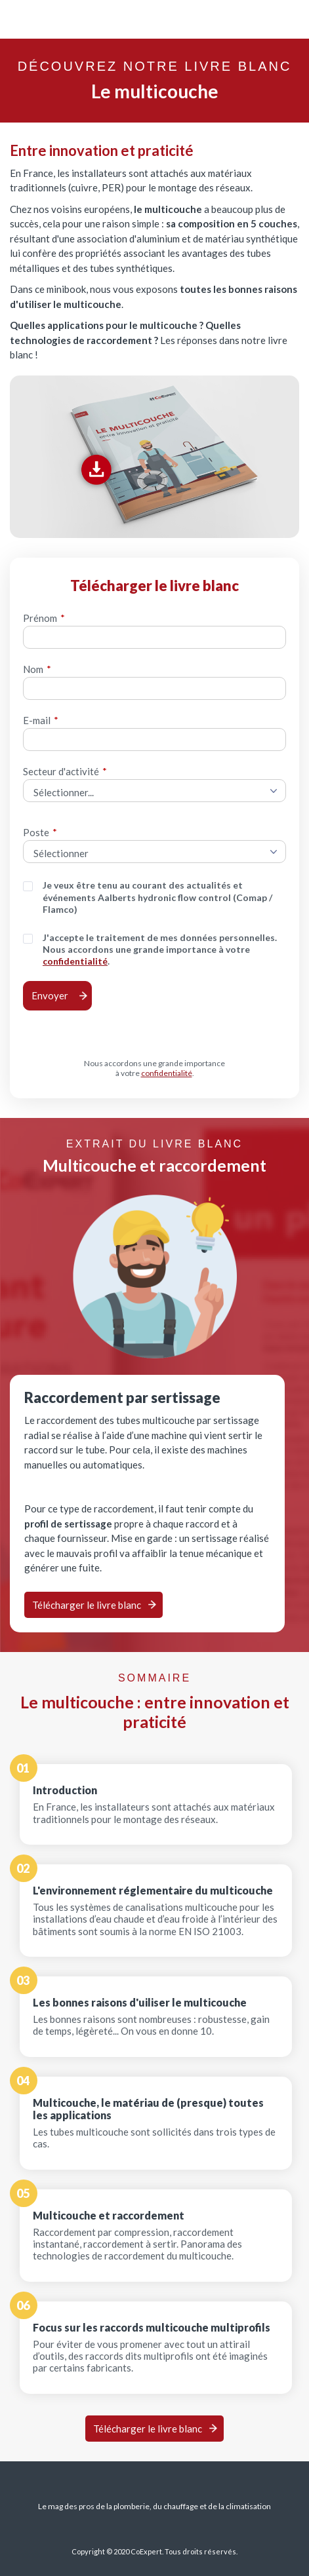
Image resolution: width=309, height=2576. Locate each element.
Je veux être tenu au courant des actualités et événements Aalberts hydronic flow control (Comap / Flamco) (157, 896)
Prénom (44, 618)
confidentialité (75, 961)
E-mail (40, 720)
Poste (40, 832)
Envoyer (49, 995)
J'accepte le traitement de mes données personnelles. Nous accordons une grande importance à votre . (160, 950)
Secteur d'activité (65, 771)
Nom (37, 669)
